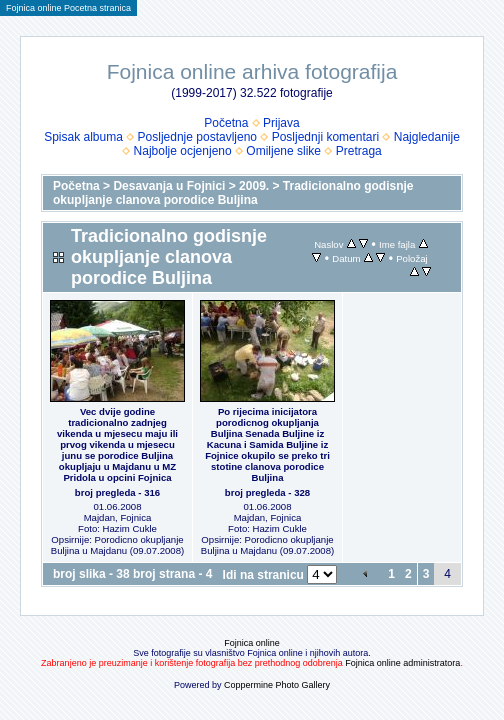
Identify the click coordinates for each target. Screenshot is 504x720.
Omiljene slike (283, 151)
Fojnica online (252, 643)
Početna (226, 123)
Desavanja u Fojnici (169, 186)
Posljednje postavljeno (197, 137)
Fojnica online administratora (402, 663)
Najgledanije (427, 137)
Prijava (281, 123)
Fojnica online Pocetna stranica (68, 8)
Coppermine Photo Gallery (277, 685)
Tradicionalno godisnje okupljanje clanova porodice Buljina (233, 193)
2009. (254, 186)
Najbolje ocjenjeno (183, 151)
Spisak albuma (83, 137)
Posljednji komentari (325, 137)
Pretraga (359, 151)
